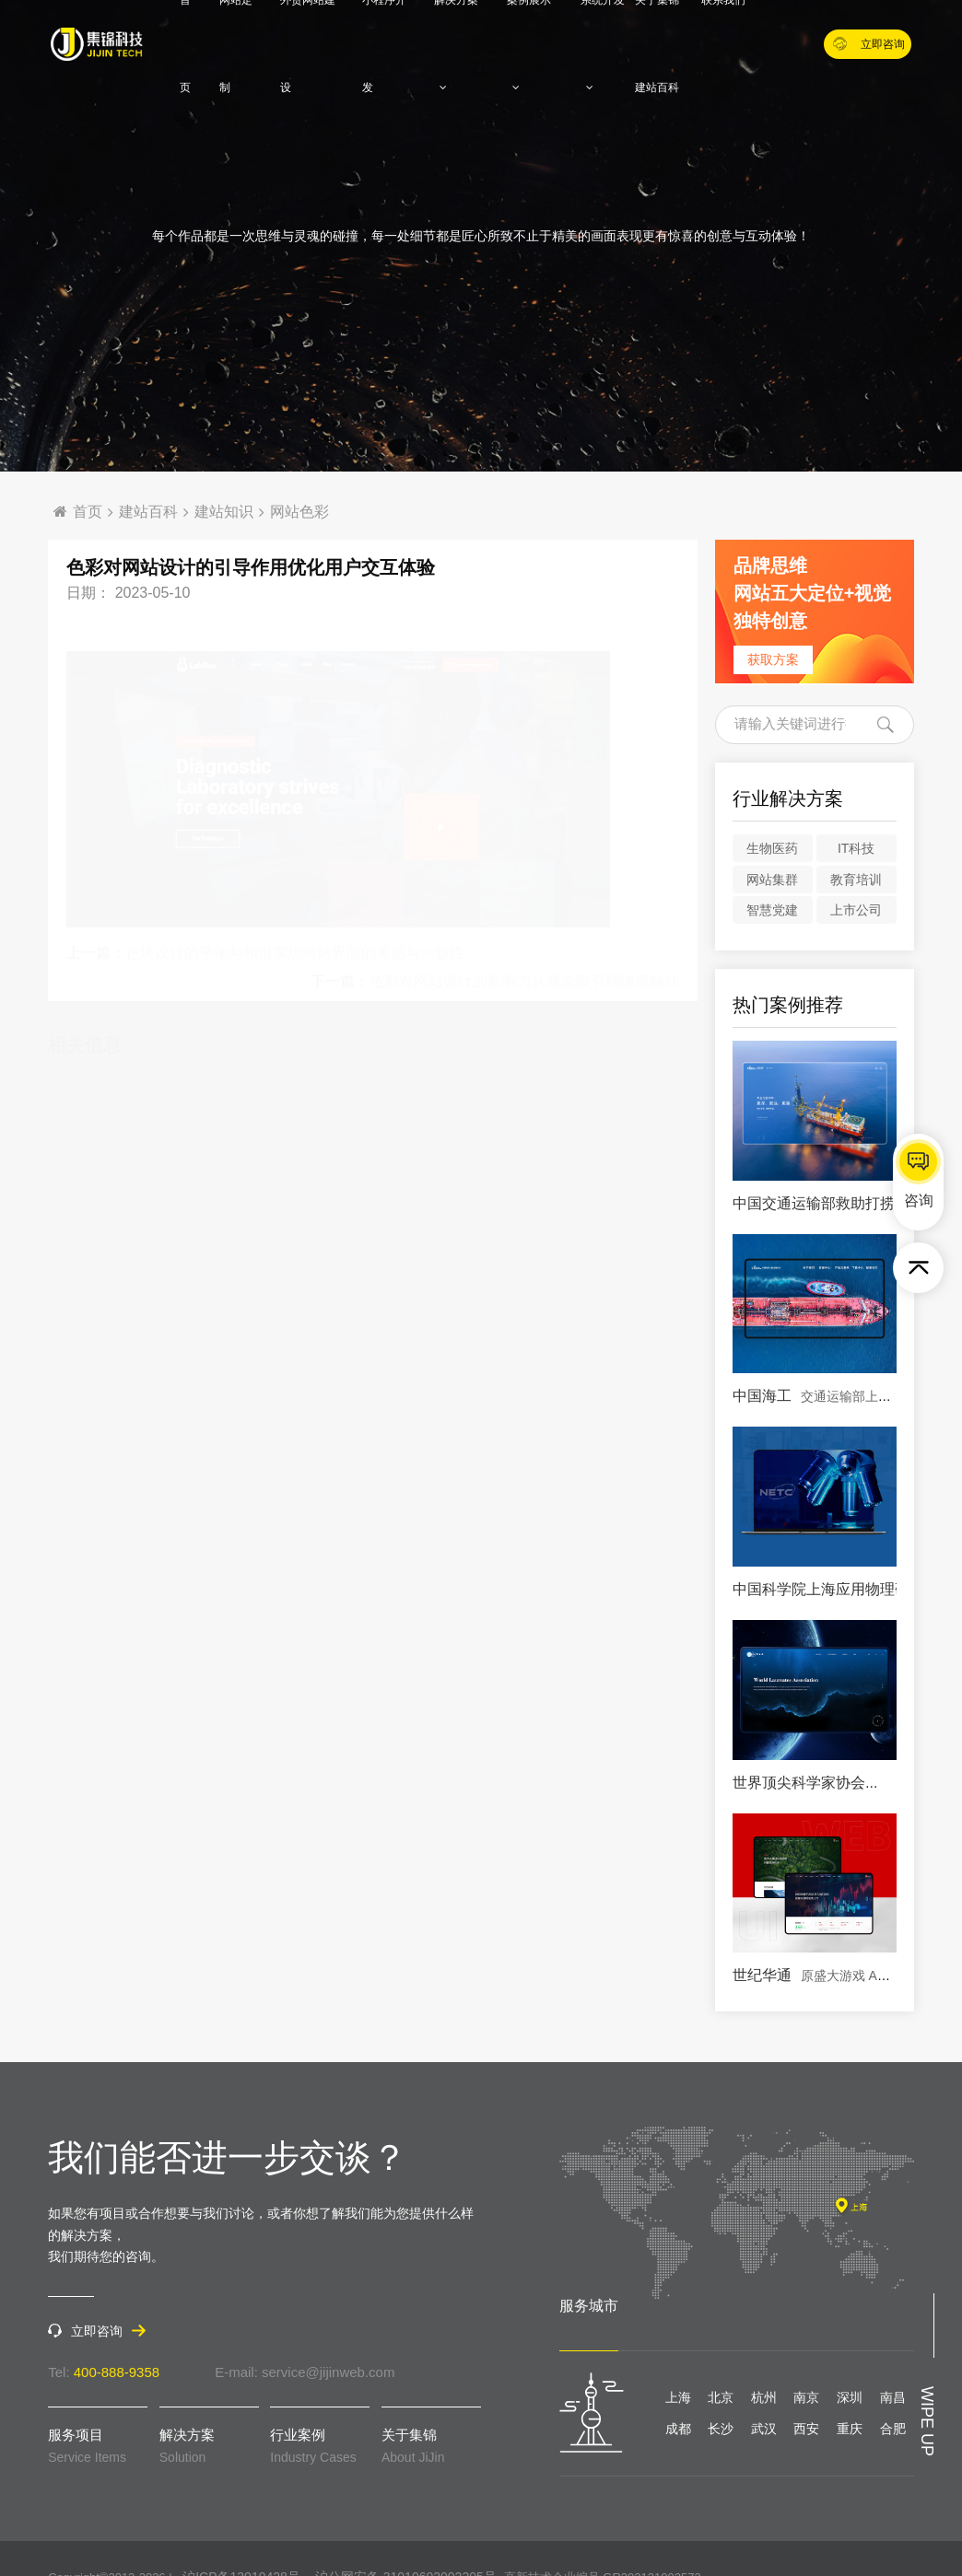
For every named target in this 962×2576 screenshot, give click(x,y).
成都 (678, 2428)
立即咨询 (869, 44)
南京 (806, 2397)
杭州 (764, 2397)
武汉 (764, 2428)
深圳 (849, 2397)
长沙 (720, 2428)
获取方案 (773, 659)
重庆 (849, 2428)
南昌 (893, 2397)
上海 (678, 2397)
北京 (720, 2397)
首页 (77, 511)
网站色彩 (299, 512)
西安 (806, 2428)
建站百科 (657, 87)
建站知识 (223, 512)
